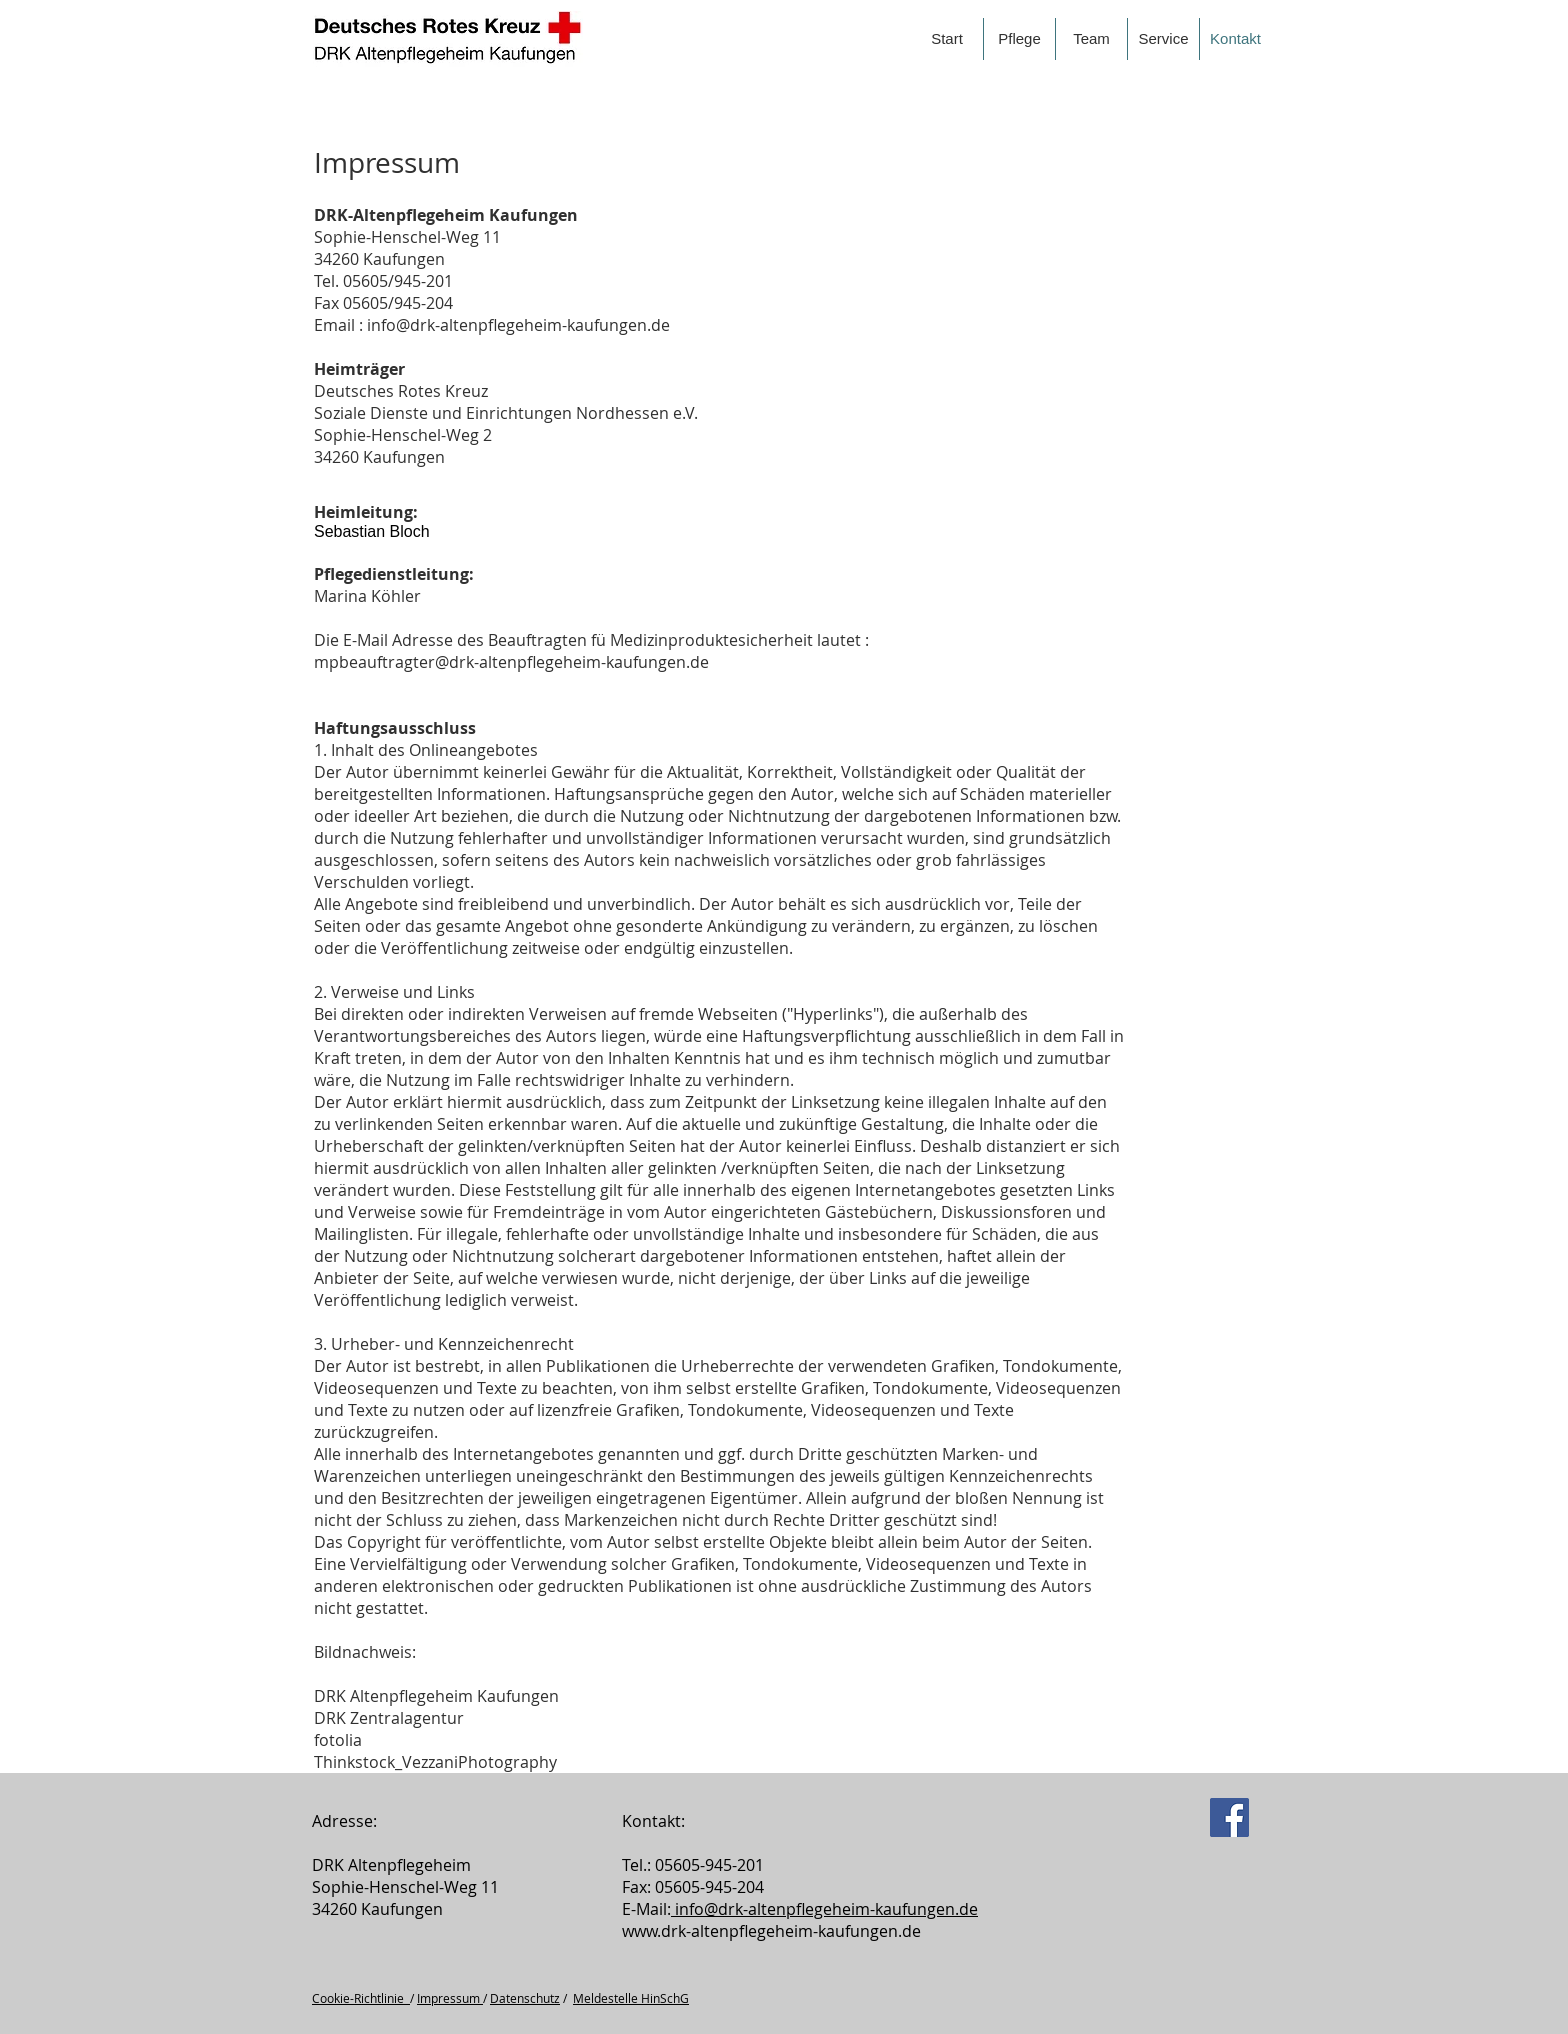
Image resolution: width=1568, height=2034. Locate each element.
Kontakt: (653, 1821)
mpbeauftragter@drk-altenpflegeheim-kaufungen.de (511, 662)
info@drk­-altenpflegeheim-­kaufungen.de (824, 1909)
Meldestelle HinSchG (631, 1998)
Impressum (450, 1998)
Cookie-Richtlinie (361, 1998)
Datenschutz (525, 1998)
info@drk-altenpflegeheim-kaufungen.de (518, 325)
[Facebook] (1229, 1817)
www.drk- (656, 1931)
